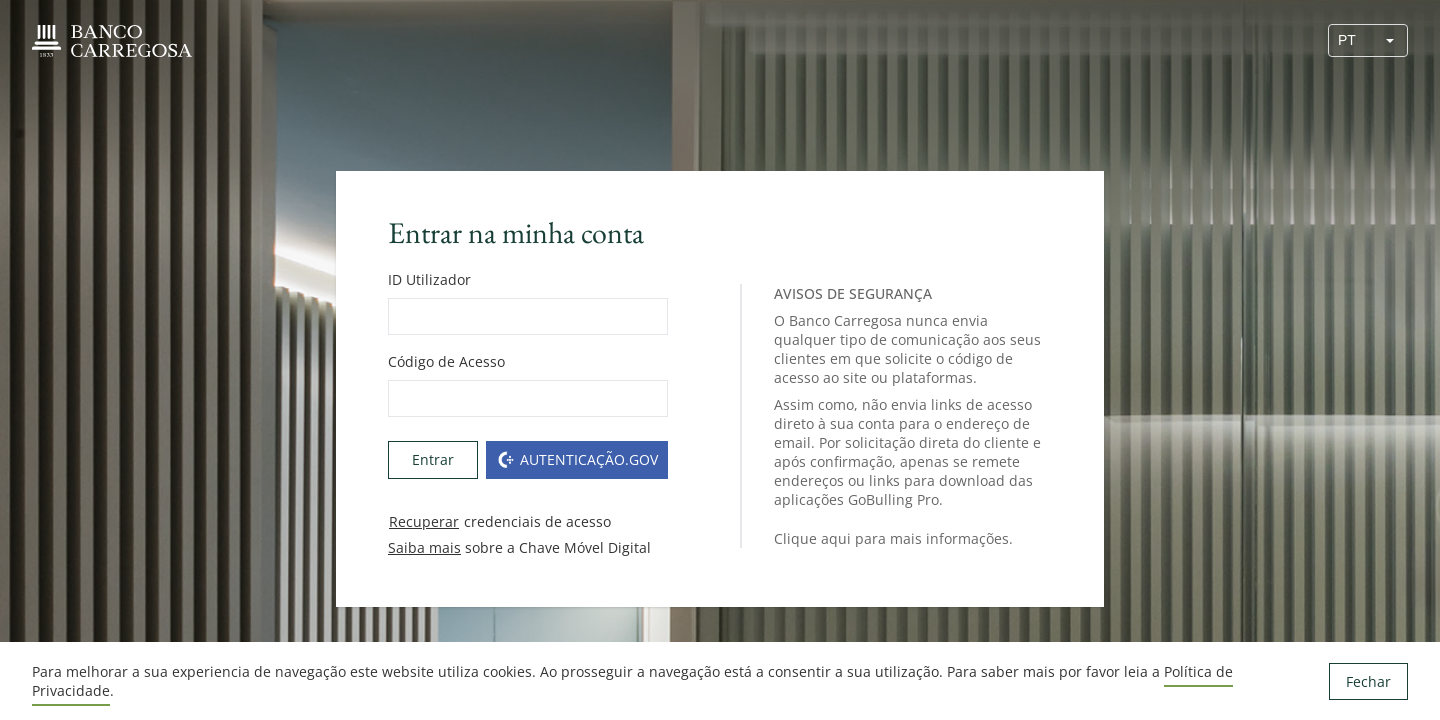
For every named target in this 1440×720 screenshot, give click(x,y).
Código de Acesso (446, 361)
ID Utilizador (429, 279)
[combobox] (1351, 40)
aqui (836, 538)
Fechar (1368, 681)
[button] (1390, 40)
